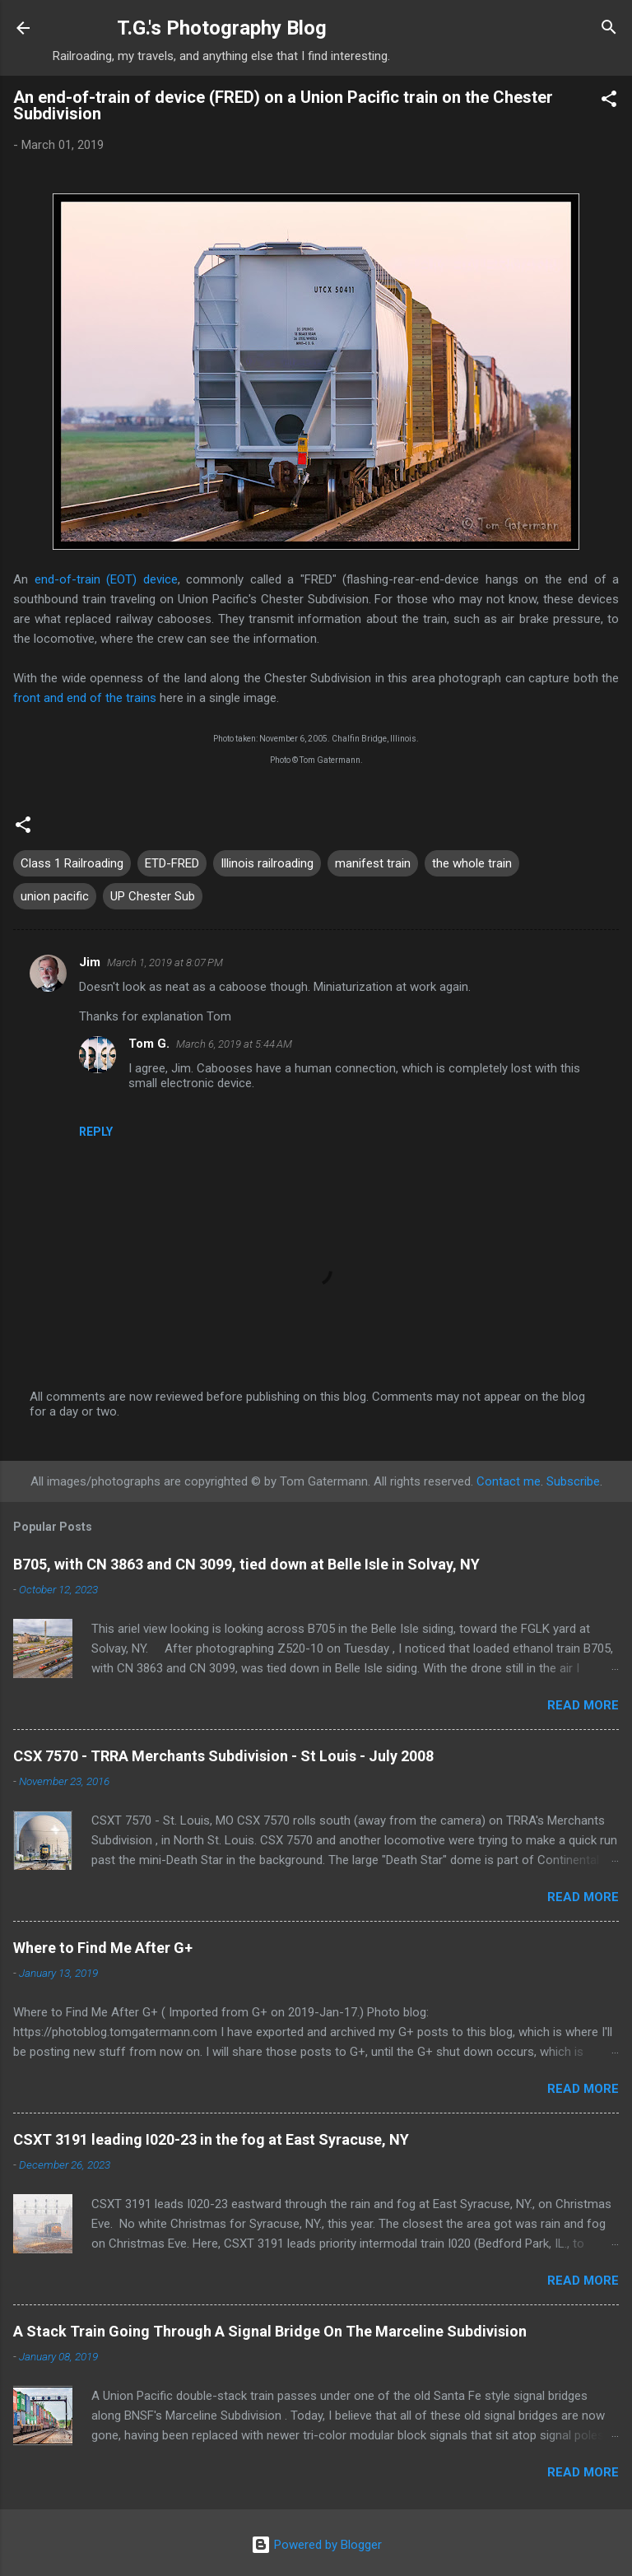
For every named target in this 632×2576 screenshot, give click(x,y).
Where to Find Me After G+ (103, 1947)
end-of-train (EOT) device (106, 579)
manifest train (373, 863)
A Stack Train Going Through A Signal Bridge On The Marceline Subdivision (270, 2331)
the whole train (472, 863)
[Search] (609, 29)
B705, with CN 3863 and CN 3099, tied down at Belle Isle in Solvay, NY (246, 1564)
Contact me (508, 1481)
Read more (583, 1705)
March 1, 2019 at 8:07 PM (165, 962)
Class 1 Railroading (72, 863)
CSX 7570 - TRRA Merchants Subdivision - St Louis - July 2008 (223, 1756)
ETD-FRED (172, 863)
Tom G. (149, 1043)
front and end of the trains (84, 697)
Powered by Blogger (316, 2544)
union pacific (55, 896)
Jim (89, 962)
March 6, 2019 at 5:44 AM (234, 1044)
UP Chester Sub (152, 896)
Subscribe (573, 1481)
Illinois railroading (267, 863)
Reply (96, 1131)
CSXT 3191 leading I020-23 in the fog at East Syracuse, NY (211, 2139)
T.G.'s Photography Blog (222, 28)
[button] (609, 101)
